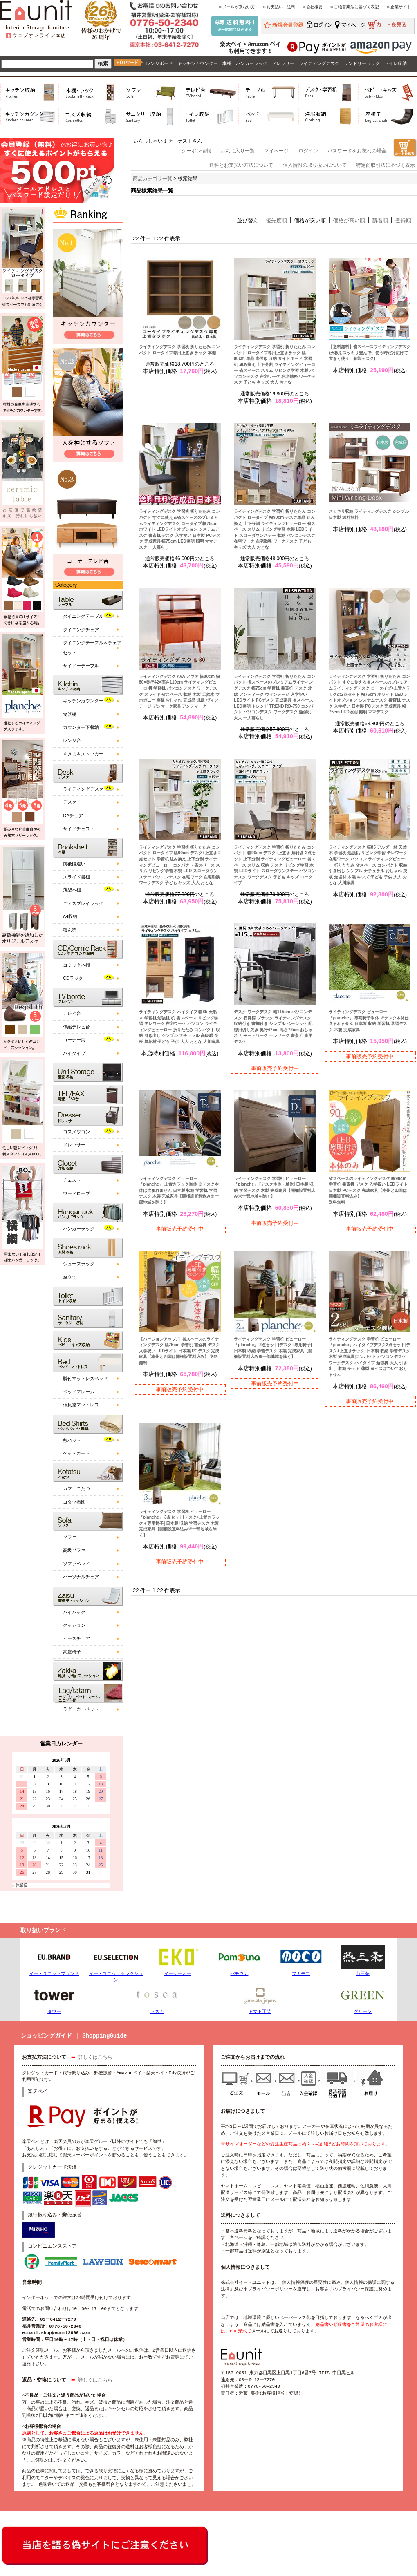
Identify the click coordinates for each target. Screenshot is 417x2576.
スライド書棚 (76, 876)
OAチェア (73, 815)
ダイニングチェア (81, 629)
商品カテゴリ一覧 (152, 178)
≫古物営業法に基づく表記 (354, 6)
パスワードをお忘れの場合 (356, 151)
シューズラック (78, 1263)
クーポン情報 (196, 151)
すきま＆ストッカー (83, 753)
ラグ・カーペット (81, 1709)
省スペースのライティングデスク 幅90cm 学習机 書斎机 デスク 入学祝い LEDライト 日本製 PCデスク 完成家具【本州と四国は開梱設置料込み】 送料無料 (368, 1190)
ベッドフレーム (78, 1391)
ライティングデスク (319, 63)
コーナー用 (74, 1039)
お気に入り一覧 (237, 151)
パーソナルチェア (81, 1576)
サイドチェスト (78, 828)
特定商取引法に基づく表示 (385, 165)
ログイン (308, 151)
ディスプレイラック (83, 903)
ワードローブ (76, 1193)
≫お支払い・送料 (278, 6)
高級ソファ (74, 1550)
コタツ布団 (74, 1501)
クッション (74, 1625)
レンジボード (159, 63)
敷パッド (72, 1440)
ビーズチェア (76, 1638)
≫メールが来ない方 (236, 6)
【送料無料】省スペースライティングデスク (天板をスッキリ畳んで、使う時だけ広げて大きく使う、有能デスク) (369, 352)
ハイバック (74, 1612)
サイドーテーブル (81, 665)
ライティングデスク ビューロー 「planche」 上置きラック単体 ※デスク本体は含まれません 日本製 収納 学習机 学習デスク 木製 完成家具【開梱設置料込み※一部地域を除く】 (179, 1190)
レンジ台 (72, 740)
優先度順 (276, 220)
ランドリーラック (362, 63)
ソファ (69, 1537)
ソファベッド (76, 1563)
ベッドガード (76, 1453)
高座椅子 (72, 1651)
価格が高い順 (349, 220)
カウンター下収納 (81, 727)
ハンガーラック (251, 63)
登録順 (403, 220)
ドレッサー (283, 63)
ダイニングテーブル (83, 616)
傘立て (69, 1277)
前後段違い (74, 863)
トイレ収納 (395, 63)
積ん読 (69, 929)
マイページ (276, 151)
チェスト (72, 1179)
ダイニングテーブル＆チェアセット (92, 647)
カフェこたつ (76, 1488)
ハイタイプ (74, 1053)
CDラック (73, 978)
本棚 (226, 63)
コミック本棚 (76, 965)
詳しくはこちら (95, 2057)
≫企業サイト (398, 6)
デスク (69, 802)
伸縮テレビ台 (76, 1026)
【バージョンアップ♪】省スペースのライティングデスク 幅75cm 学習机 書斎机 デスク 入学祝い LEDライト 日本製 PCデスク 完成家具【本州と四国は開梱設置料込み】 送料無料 (179, 1351)
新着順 (380, 220)
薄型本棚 (72, 889)
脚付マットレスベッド (85, 1378)
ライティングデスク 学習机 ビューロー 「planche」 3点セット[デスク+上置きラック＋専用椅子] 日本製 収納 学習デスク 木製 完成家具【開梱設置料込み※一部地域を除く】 (179, 1523)
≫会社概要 (312, 6)
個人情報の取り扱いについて (315, 165)
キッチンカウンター (197, 63)
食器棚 (69, 714)
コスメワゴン (76, 1131)
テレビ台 (72, 1013)
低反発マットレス (81, 1404)
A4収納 (70, 916)
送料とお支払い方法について (241, 165)
